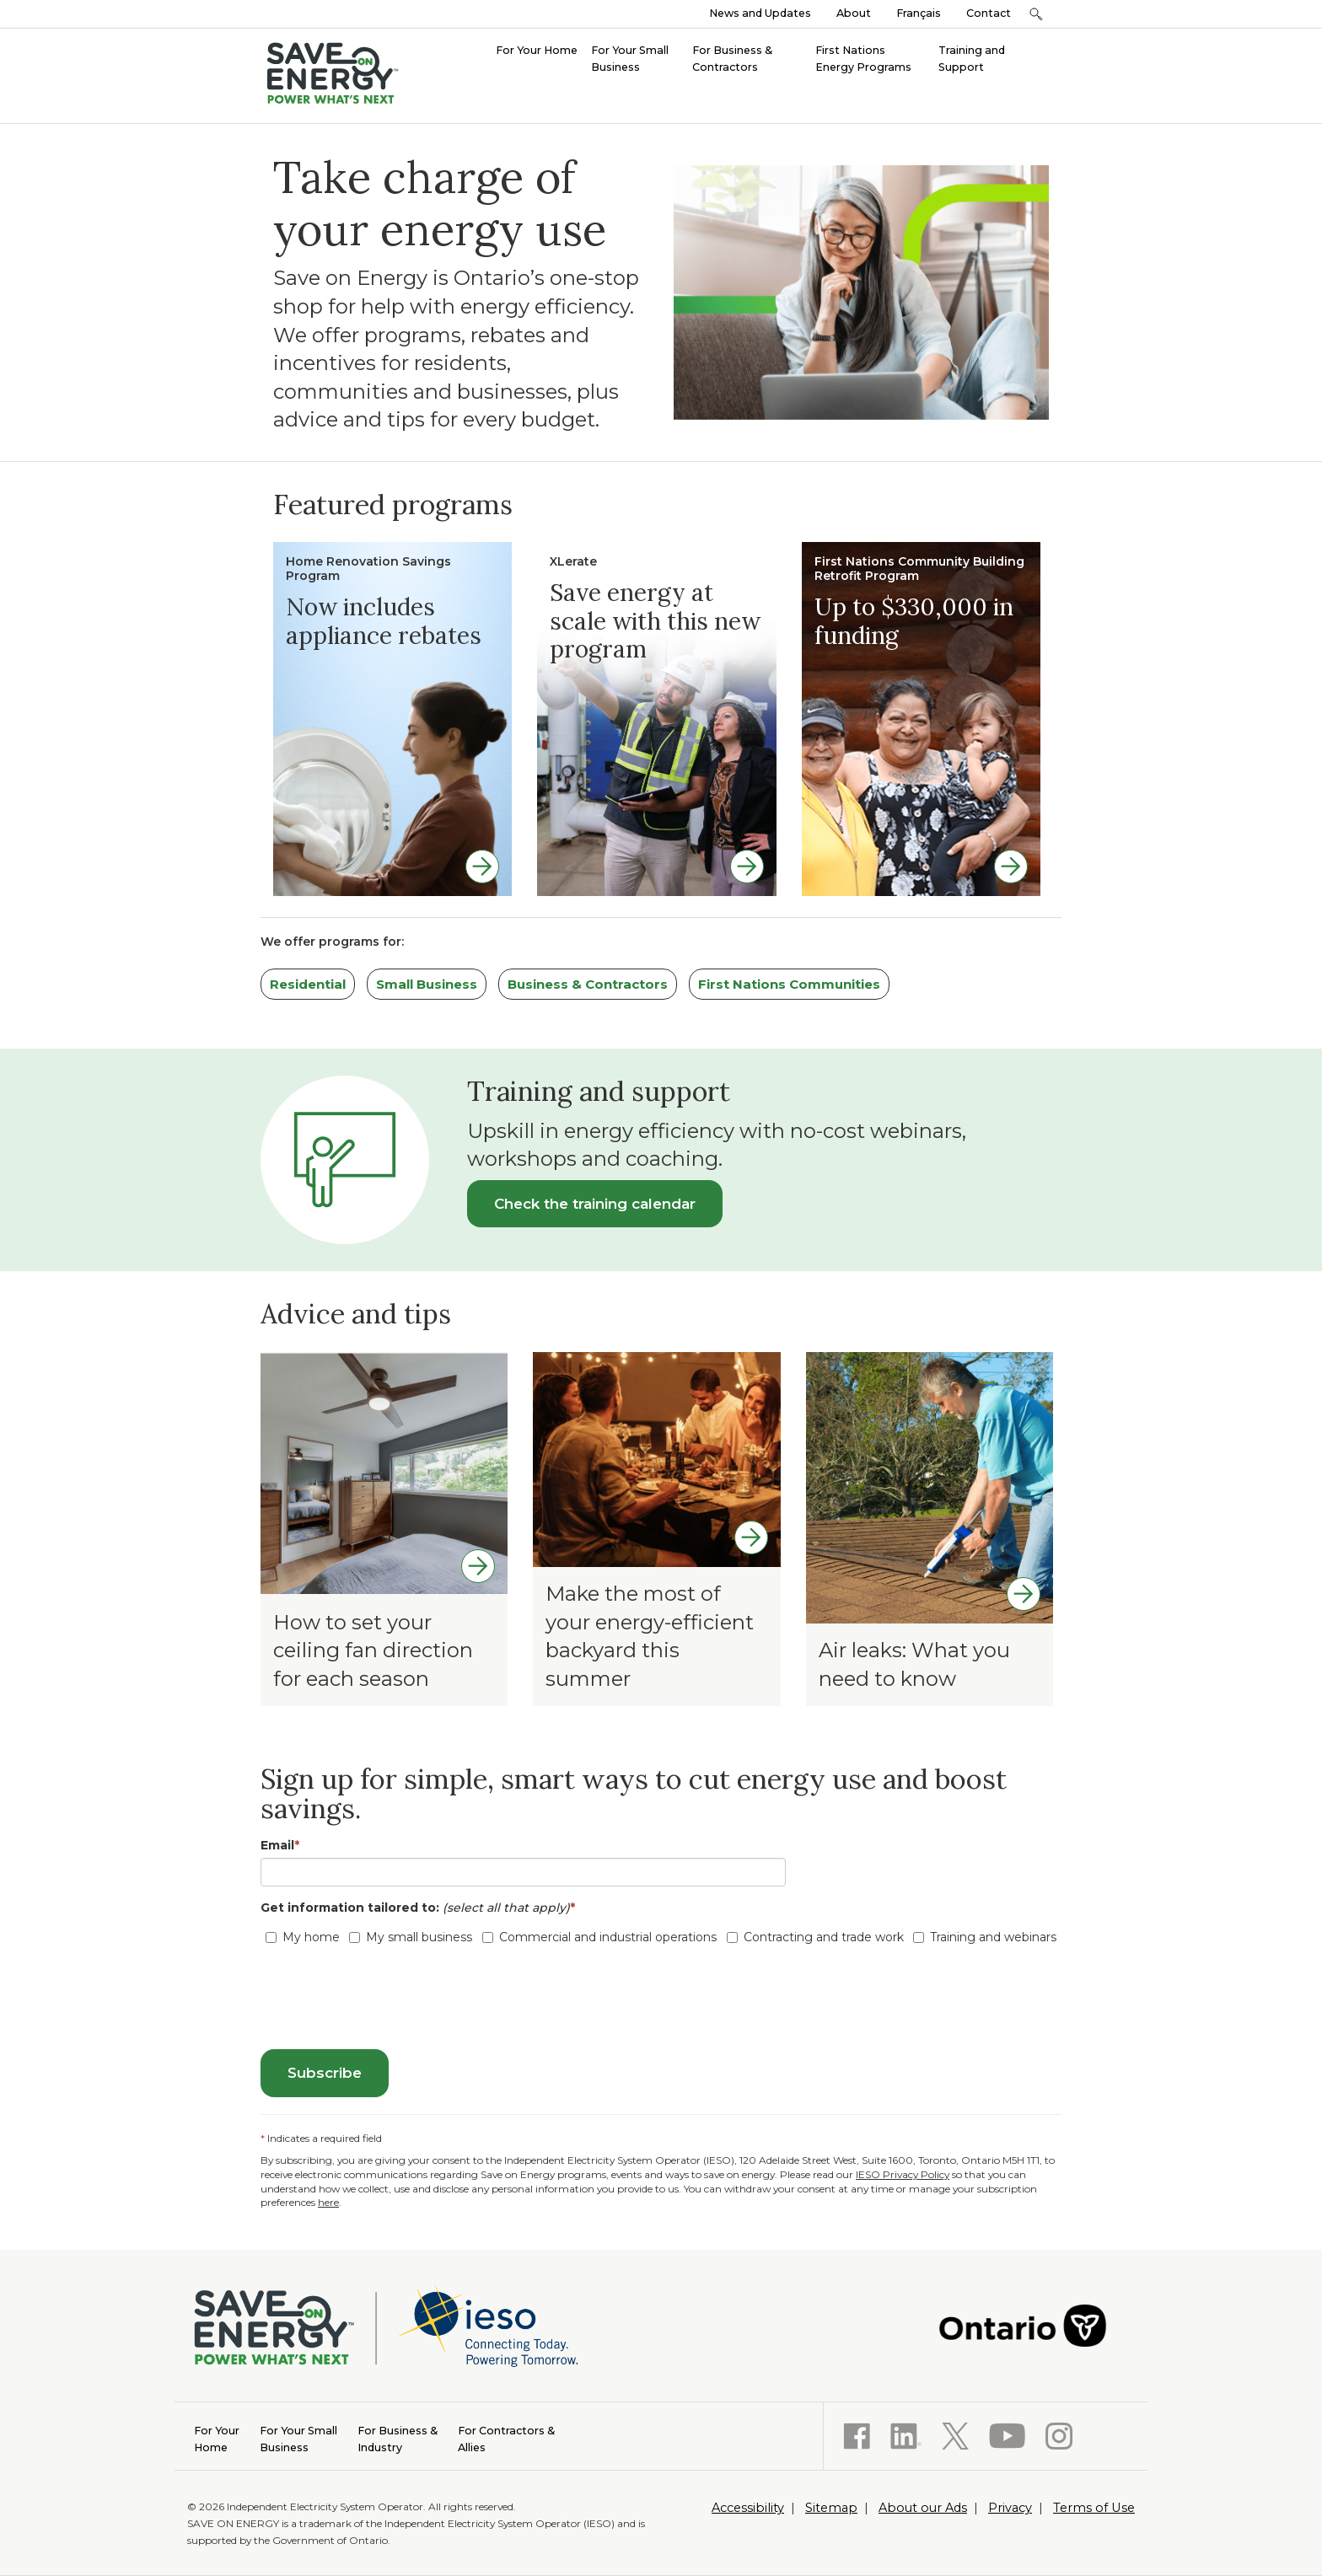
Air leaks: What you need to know (914, 1664)
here (328, 2202)
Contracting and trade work (815, 1937)
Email (280, 1845)
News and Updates (760, 13)
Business (298, 2438)
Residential (308, 984)
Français (918, 13)
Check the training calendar (595, 1203)
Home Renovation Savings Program (368, 568)
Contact (988, 13)
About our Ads (923, 2507)
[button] (1036, 14)
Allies (506, 2438)
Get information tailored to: (421, 1907)
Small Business (426, 984)
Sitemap (831, 2507)
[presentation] (389, 1999)
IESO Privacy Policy (902, 2174)
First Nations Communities (789, 984)
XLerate (573, 561)
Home (216, 2438)
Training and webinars (984, 1937)
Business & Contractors (588, 984)
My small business (410, 1937)
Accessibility (748, 2507)
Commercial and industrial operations (599, 1937)
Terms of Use (1094, 2507)
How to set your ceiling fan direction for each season (373, 1650)
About (853, 13)
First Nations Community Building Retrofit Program (919, 568)
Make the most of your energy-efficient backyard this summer (649, 1636)
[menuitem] (536, 49)
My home (303, 1937)
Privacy (1010, 2507)
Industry (397, 2438)
